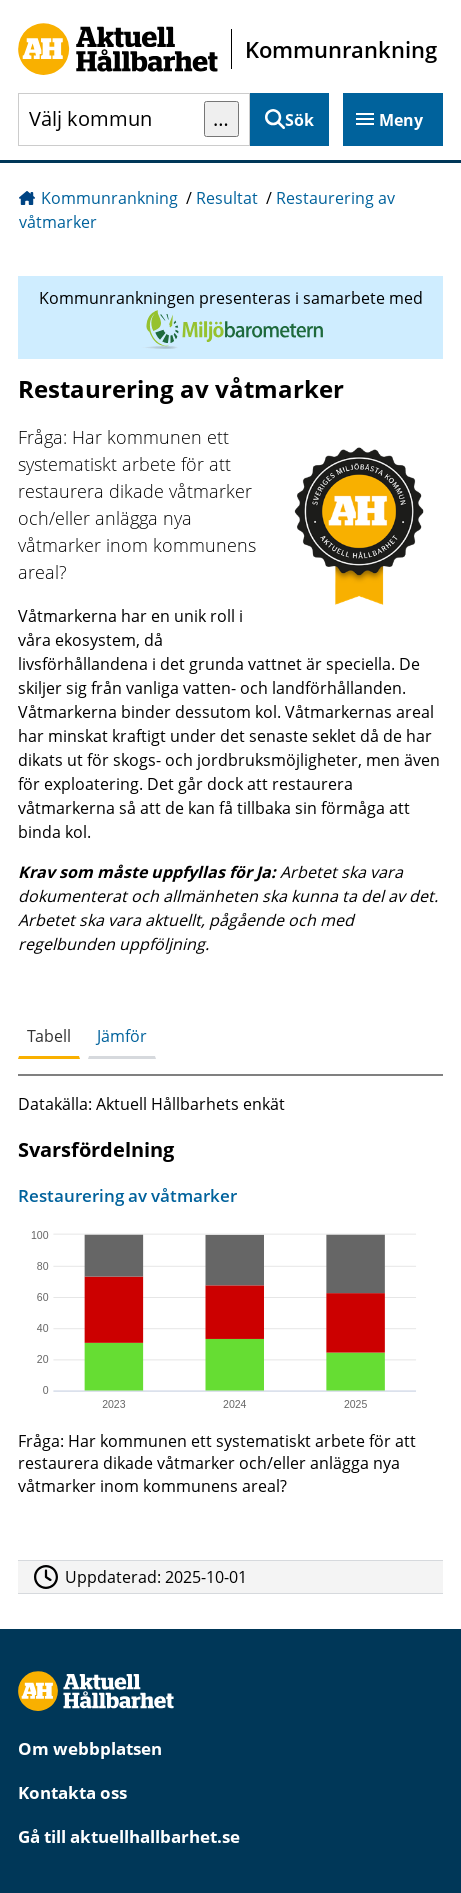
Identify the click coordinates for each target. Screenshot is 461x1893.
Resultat (227, 198)
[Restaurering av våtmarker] (226, 1345)
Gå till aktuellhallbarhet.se (129, 1836)
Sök (299, 120)
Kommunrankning (109, 198)
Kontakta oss (72, 1792)
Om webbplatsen (90, 1748)
